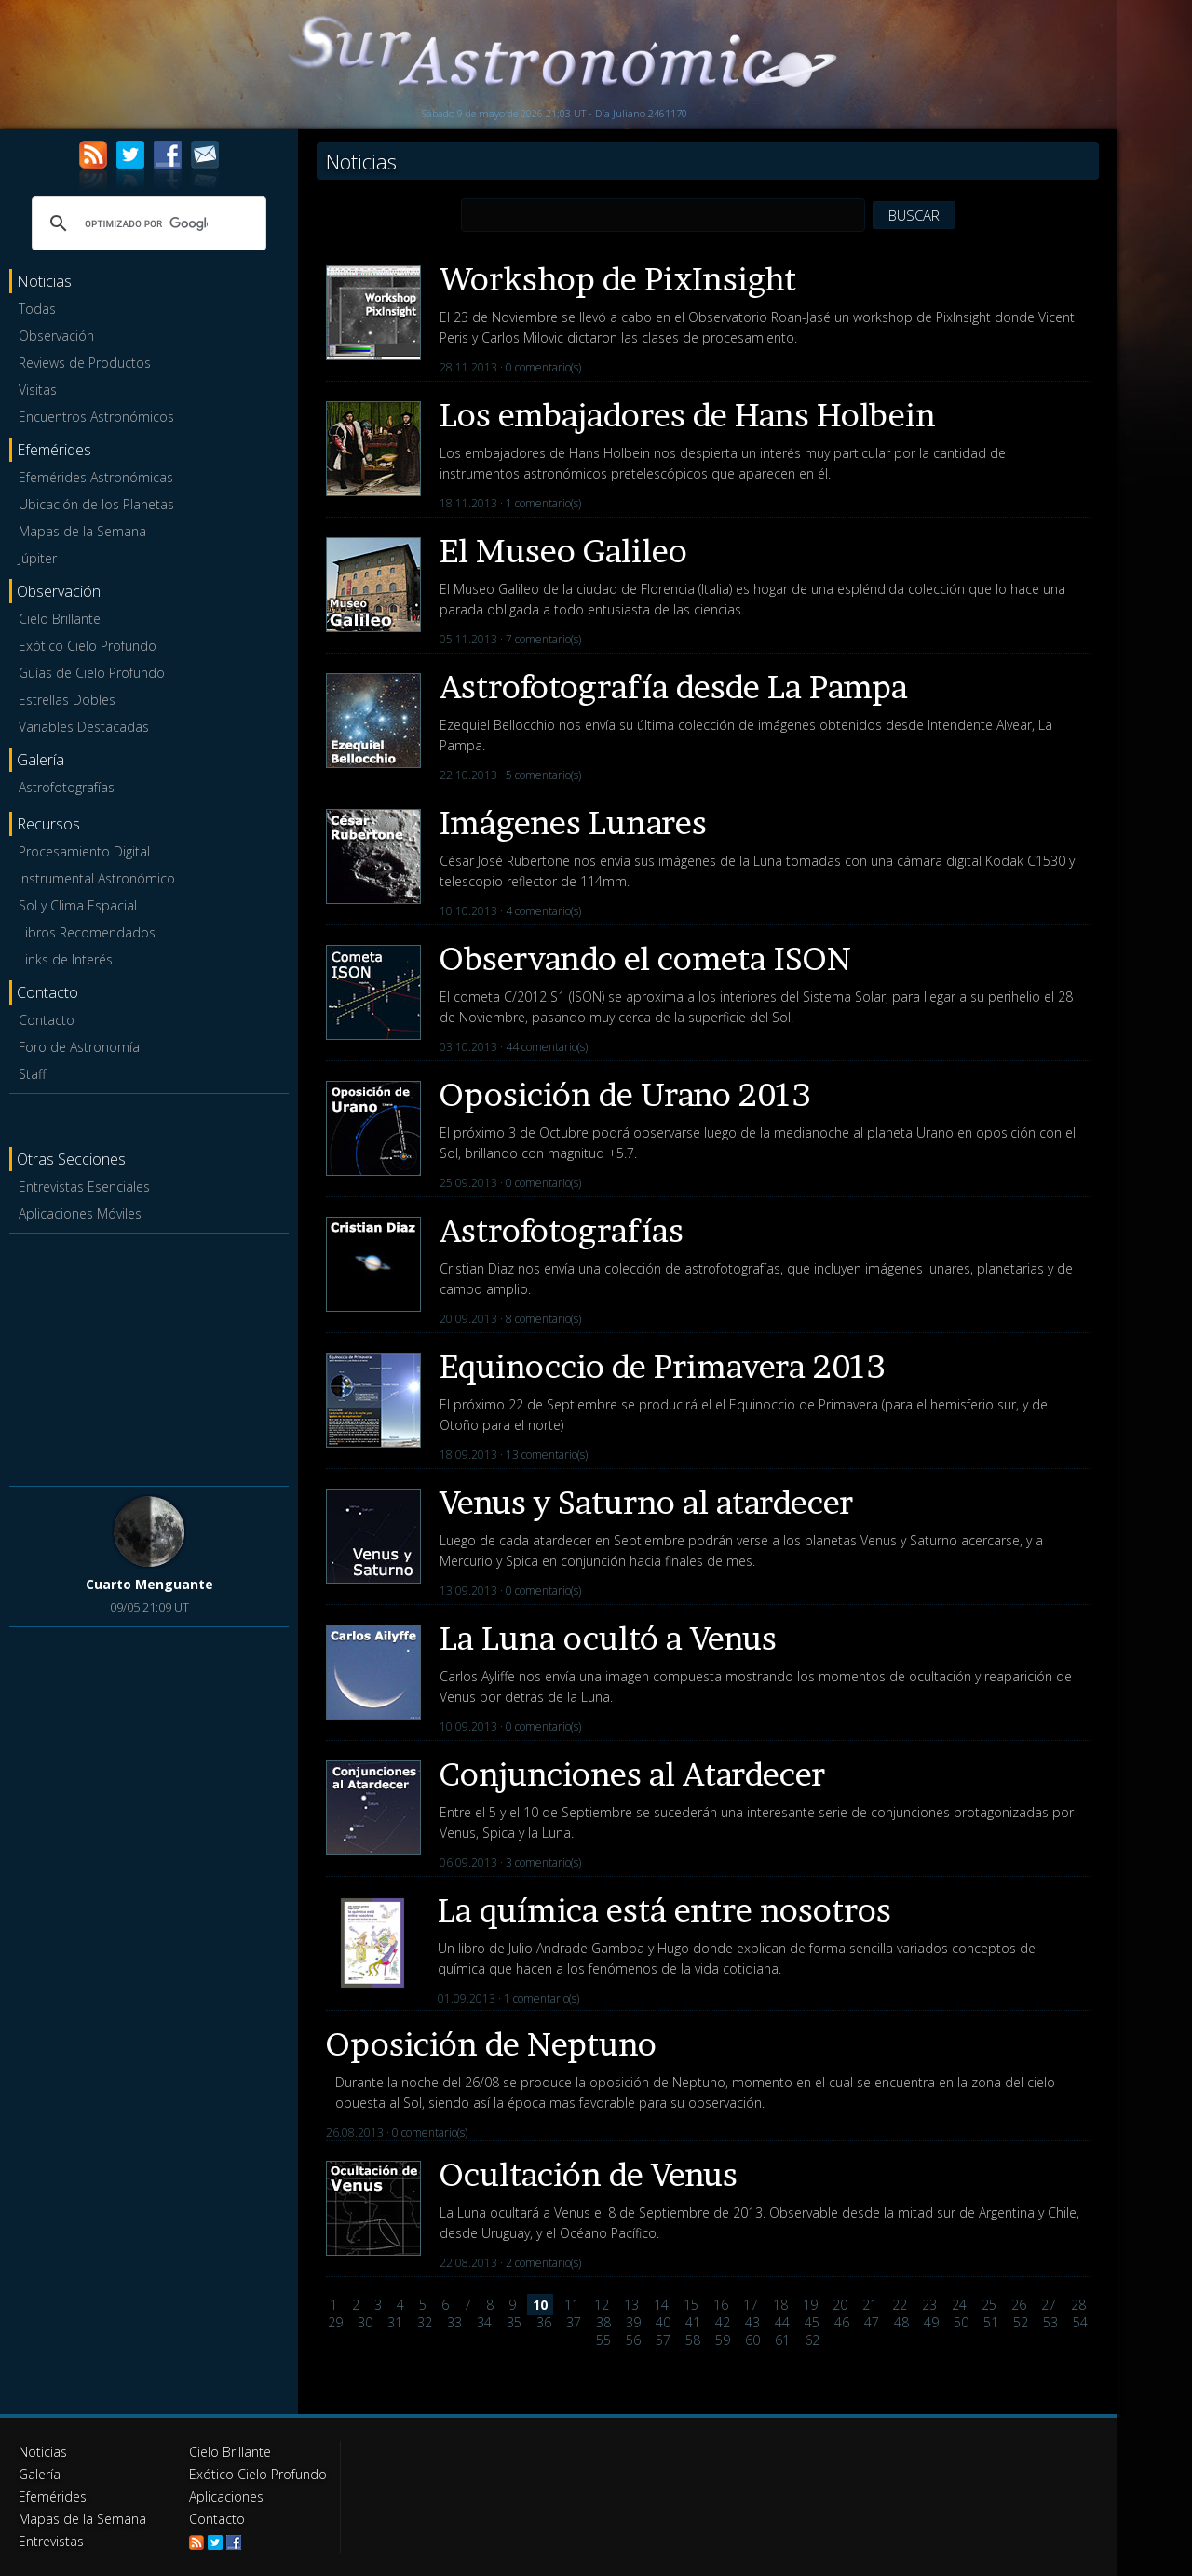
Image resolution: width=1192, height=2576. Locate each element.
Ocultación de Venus (589, 2174)
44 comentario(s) (547, 1047)
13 (631, 2304)
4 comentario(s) (543, 911)
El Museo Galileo (563, 551)
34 (484, 2322)
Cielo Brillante (60, 618)
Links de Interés (66, 959)
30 (365, 2322)
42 (722, 2322)
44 (782, 2322)
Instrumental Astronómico (97, 878)
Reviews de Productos (85, 362)
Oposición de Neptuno (491, 2044)
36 (543, 2322)
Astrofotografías (67, 787)
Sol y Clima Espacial (78, 905)
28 (1078, 2304)
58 (692, 2340)
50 (961, 2322)
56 (633, 2340)
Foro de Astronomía (79, 1047)
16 (720, 2304)
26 (1018, 2304)
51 (990, 2322)
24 (959, 2304)
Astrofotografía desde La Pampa (674, 687)
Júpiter (38, 558)
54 (1080, 2322)
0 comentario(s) (543, 367)
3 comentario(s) (543, 1862)
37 (573, 2322)
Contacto (46, 1020)
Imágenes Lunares (573, 822)
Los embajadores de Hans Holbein (688, 415)
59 (722, 2340)
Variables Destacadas (84, 726)
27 (1048, 2304)
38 (603, 2322)
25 (989, 2304)
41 (692, 2322)
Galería (40, 2474)
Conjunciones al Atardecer (632, 1774)
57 (663, 2340)
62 (812, 2340)
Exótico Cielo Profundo (87, 645)
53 (1050, 2322)
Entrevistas (51, 2541)
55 (603, 2340)
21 (869, 2304)
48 (901, 2322)
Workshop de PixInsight (618, 279)
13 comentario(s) (547, 1455)
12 (601, 2304)
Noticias (43, 2452)
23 (929, 2304)
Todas (37, 308)
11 (571, 2304)
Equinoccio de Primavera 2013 (663, 1366)
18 (780, 2304)
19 (810, 2304)
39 (633, 2322)
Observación (56, 335)
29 (335, 2322)
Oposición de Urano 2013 (625, 1094)
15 (691, 2304)
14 (661, 2304)
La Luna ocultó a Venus (608, 1638)
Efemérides (53, 2496)
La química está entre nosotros (664, 1910)
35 (514, 2322)
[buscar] (146, 223)
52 (1020, 2322)
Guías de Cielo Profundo (92, 672)
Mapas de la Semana (82, 531)
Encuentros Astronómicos (96, 416)
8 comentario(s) (543, 1319)
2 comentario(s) (543, 2263)
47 (871, 2322)
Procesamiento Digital (84, 851)
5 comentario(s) (543, 775)
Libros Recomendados (87, 932)
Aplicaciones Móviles (80, 1213)
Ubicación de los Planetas (96, 504)
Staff (32, 1074)
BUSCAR (914, 215)
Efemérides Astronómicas (96, 477)
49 (931, 2322)
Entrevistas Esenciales (84, 1186)
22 (899, 2304)
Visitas (38, 389)
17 (750, 2304)
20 (840, 2304)
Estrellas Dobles (67, 699)
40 (663, 2322)
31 (394, 2322)
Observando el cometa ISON (645, 958)
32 (424, 2322)
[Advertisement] (149, 1356)
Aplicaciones (226, 2496)
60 (752, 2340)
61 (782, 2340)
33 (454, 2322)
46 (841, 2322)
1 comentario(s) (543, 503)
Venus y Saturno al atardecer (646, 1502)
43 (752, 2322)
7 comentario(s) (543, 639)
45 (812, 2322)
